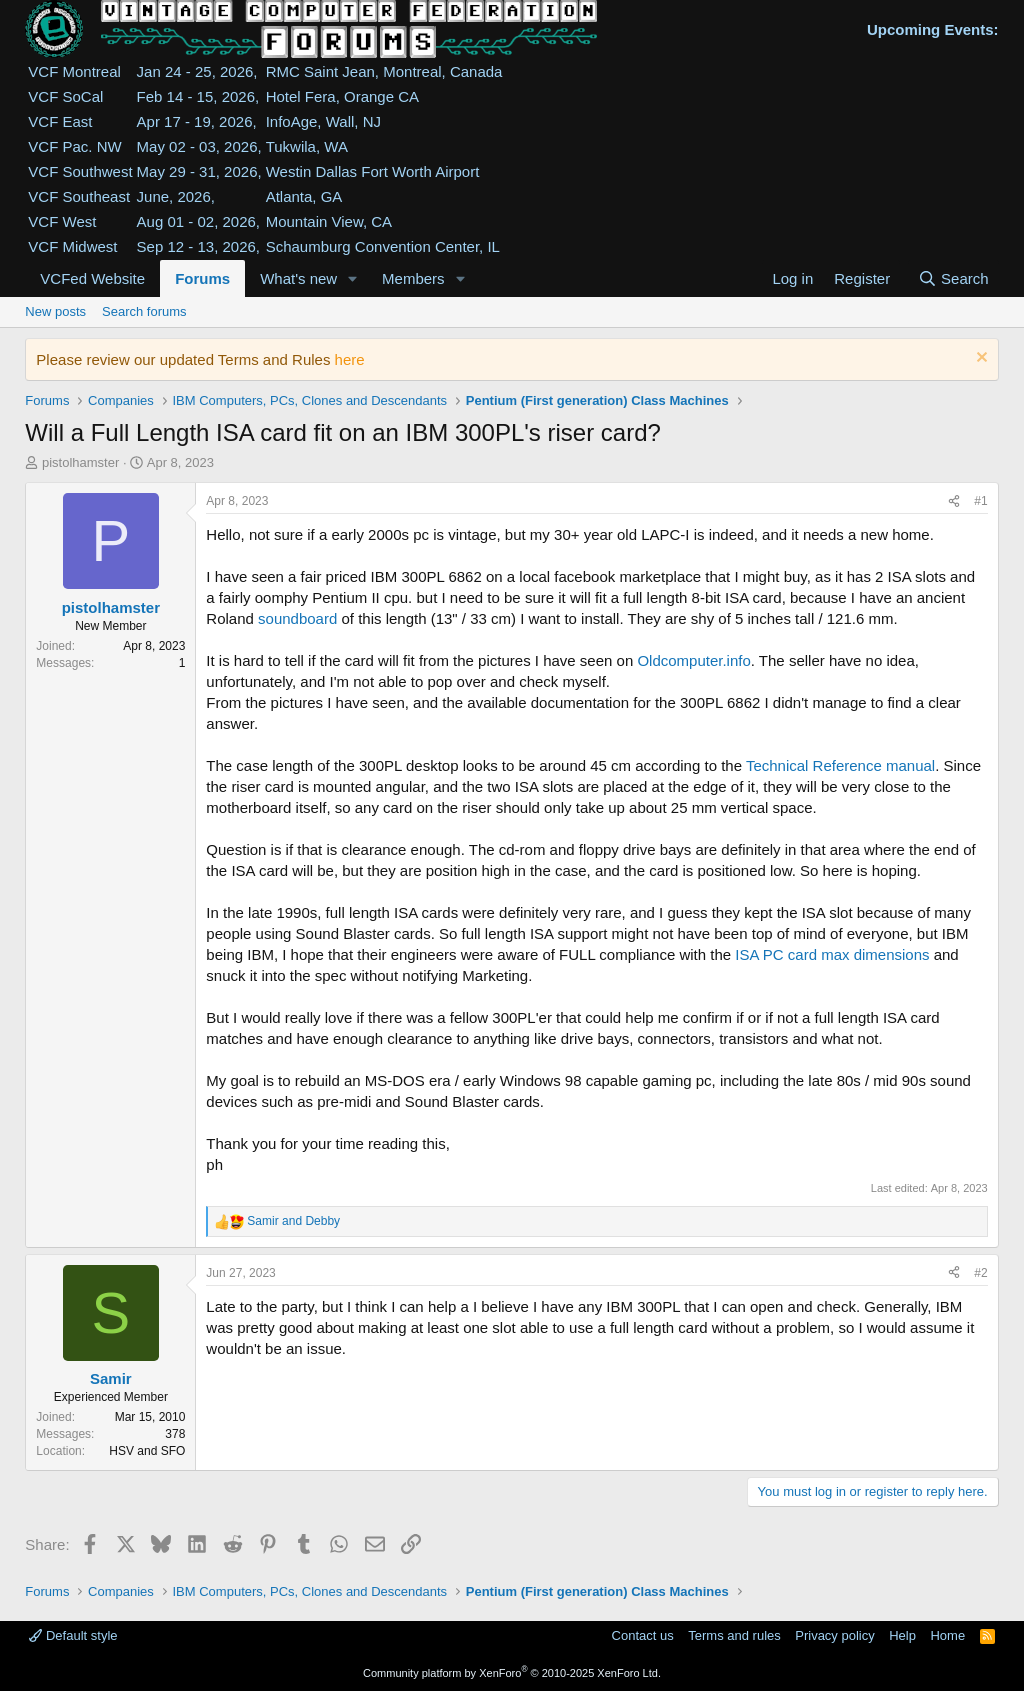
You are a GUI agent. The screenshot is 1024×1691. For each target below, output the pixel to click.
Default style (73, 1635)
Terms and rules (734, 1635)
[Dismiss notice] (979, 359)
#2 (980, 1273)
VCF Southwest (80, 171)
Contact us (643, 1635)
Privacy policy (834, 1635)
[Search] (953, 278)
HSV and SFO (147, 1451)
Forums (202, 278)
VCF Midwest (72, 246)
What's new (298, 278)
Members (413, 278)
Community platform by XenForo (512, 1673)
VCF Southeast (79, 196)
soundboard (297, 618)
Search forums (144, 311)
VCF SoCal (65, 96)
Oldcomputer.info (693, 660)
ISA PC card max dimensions (832, 954)
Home (947, 1635)
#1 (980, 501)
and (293, 1221)
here (350, 359)
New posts (55, 311)
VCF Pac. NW (74, 146)
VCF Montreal (74, 71)
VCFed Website (92, 278)
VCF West (62, 221)
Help (902, 1635)
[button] (353, 278)
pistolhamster (80, 462)
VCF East (60, 121)
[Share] (954, 501)
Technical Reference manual (840, 765)
